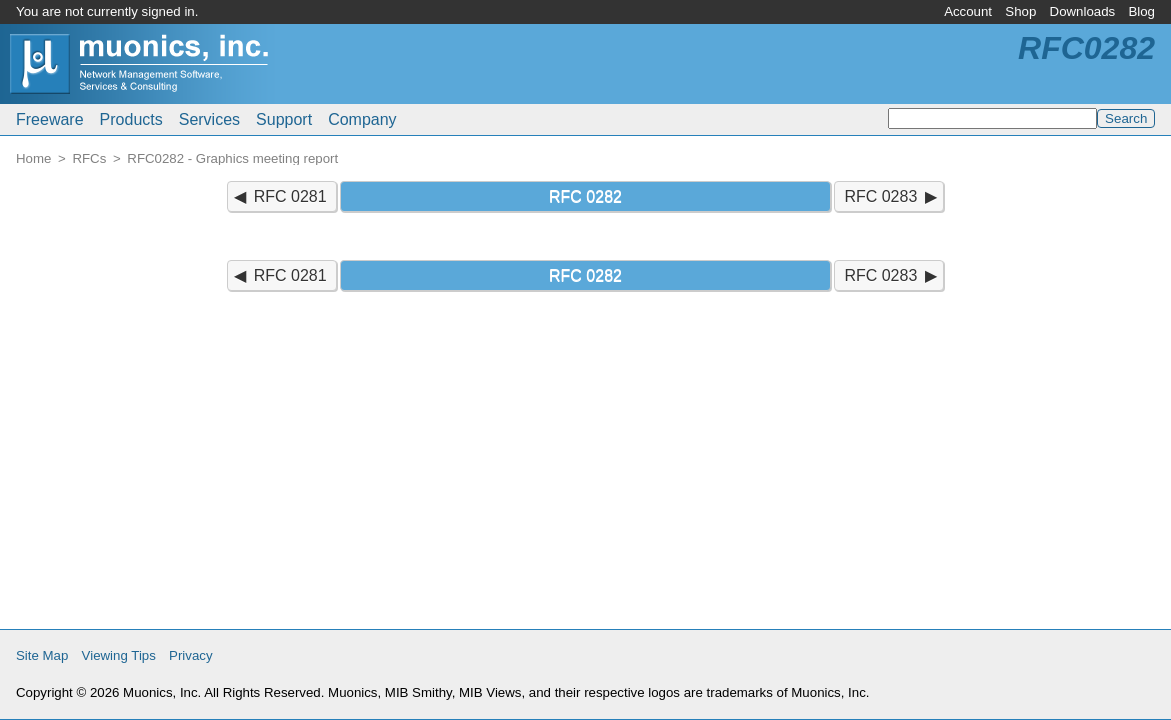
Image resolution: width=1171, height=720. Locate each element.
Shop (1020, 11)
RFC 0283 (880, 196)
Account (968, 11)
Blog (1141, 11)
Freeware (50, 119)
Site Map (42, 655)
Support (284, 119)
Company (362, 119)
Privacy (191, 655)
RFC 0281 (290, 196)
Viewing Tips (119, 655)
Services (209, 119)
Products (131, 119)
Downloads (1083, 11)
